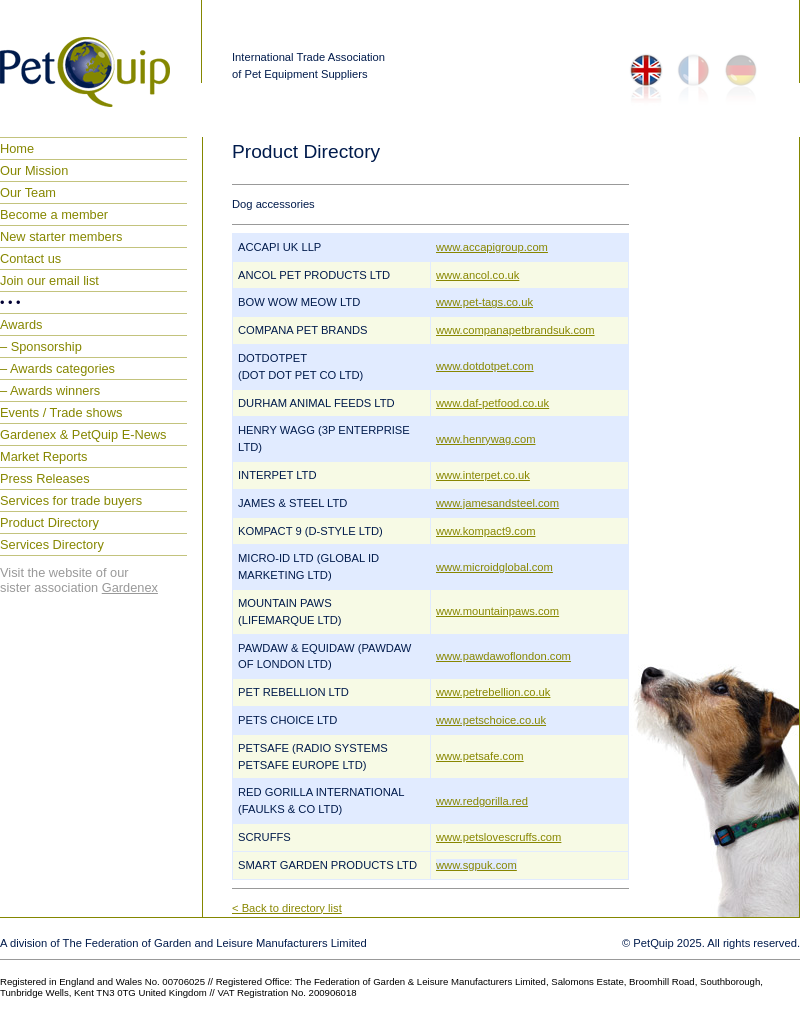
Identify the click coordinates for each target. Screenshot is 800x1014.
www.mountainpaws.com (497, 611)
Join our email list (49, 280)
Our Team (28, 192)
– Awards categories (57, 368)
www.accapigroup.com (492, 247)
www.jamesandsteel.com (497, 503)
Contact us (30, 258)
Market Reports (43, 456)
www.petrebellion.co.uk (493, 692)
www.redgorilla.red (482, 801)
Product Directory (49, 522)
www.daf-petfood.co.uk (492, 403)
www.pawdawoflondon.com (503, 656)
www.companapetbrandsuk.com (515, 330)
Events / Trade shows (61, 412)
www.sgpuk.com (476, 865)
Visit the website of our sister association (79, 580)
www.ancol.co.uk (477, 275)
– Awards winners (50, 390)
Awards (21, 324)
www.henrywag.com (485, 439)
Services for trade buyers (71, 500)
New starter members (61, 236)
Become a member (54, 214)
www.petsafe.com (480, 756)
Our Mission (34, 170)
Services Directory (52, 544)
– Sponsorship (41, 346)
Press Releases (45, 478)
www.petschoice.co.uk (491, 720)
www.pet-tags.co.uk (484, 302)
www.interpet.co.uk (483, 475)
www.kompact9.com (485, 531)
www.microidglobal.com (494, 567)
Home (17, 148)
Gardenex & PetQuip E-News (83, 434)
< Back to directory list (287, 908)
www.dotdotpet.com (485, 366)
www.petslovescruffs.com (498, 837)
